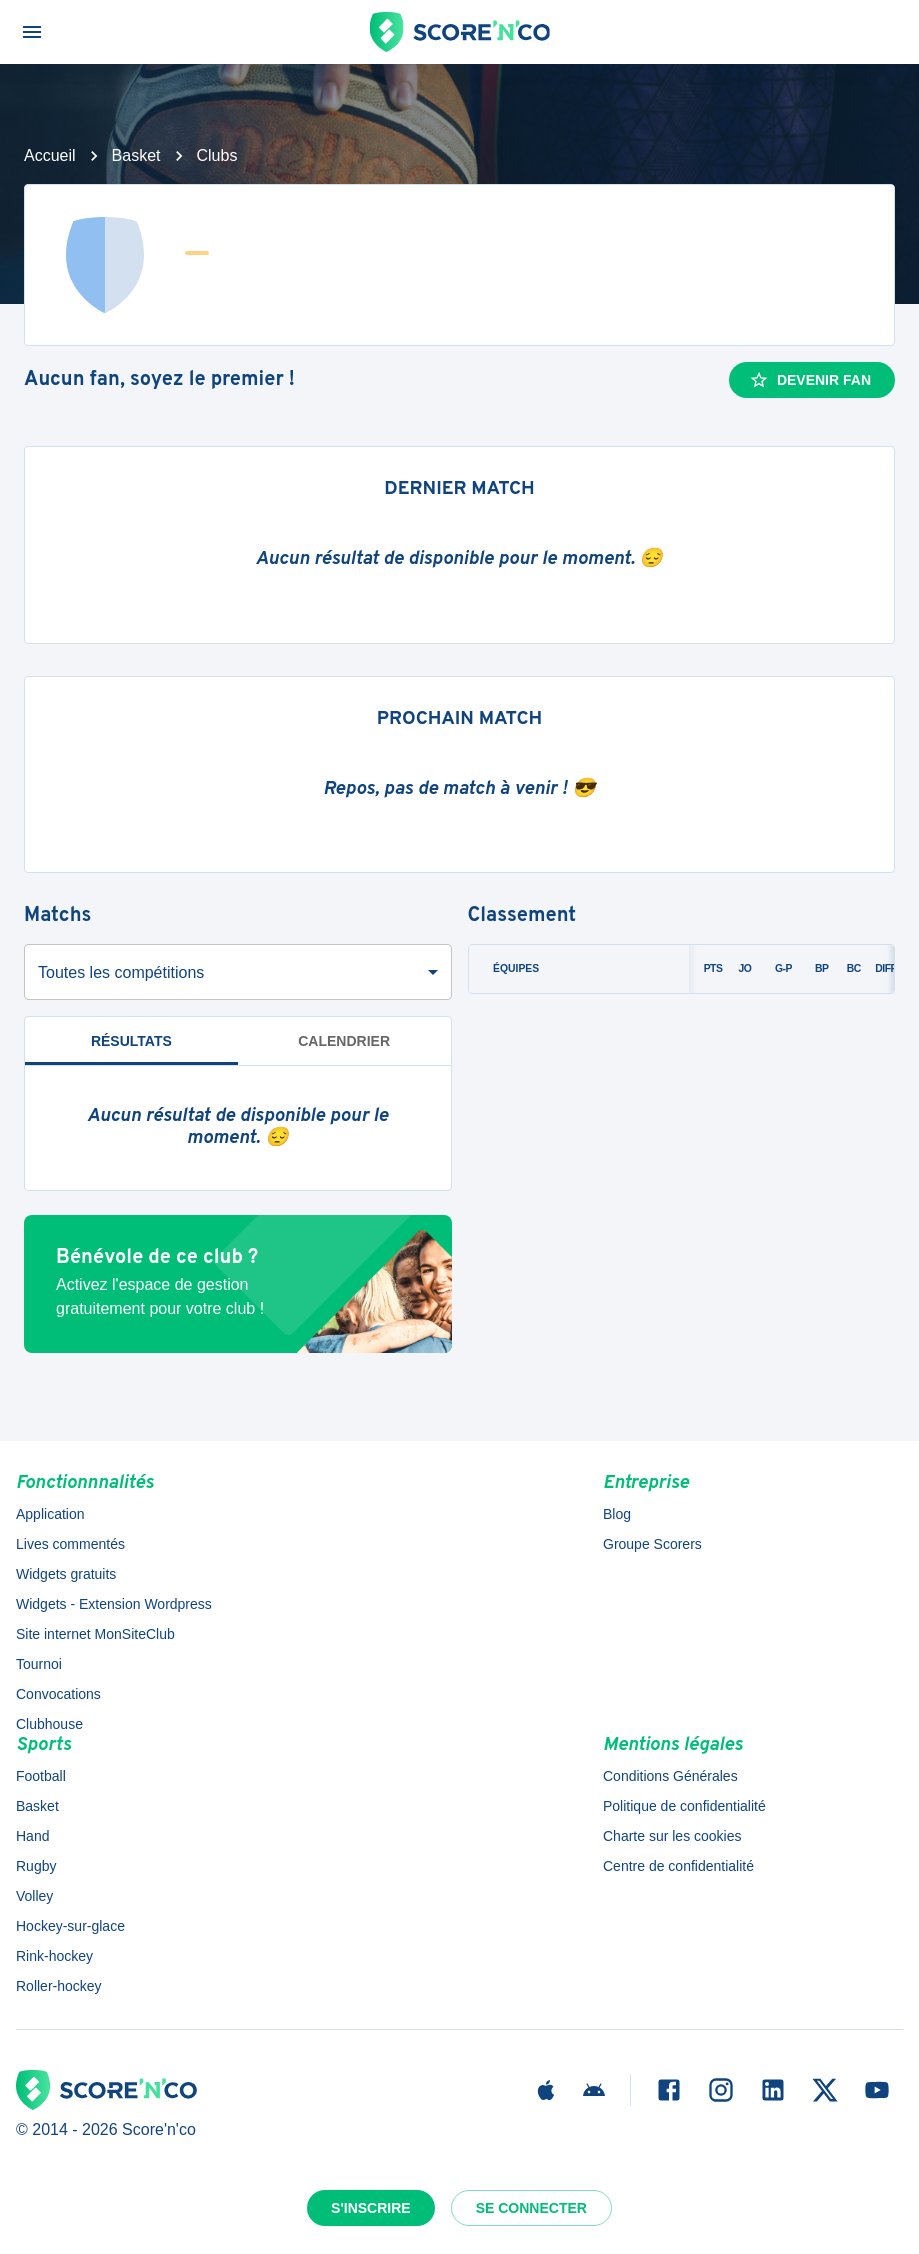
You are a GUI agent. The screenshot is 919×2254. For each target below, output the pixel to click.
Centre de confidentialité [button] (678, 1866)
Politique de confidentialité (684, 1806)
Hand (32, 1836)
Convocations (58, 1694)
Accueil (50, 155)
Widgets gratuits (66, 1574)
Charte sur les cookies (672, 1836)
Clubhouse (49, 1724)
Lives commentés (70, 1544)
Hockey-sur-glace (70, 1926)
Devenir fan (810, 380)
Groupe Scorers (652, 1544)
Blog (617, 1514)
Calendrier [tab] (344, 1041)
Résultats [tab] (131, 1041)
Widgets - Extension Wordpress (114, 1604)
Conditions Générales (670, 1776)
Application (50, 1514)
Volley (34, 1896)
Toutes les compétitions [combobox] (121, 972)
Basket (136, 155)
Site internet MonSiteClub (95, 1634)
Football (41, 1776)
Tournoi (39, 1664)
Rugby (36, 1866)
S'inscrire (371, 2208)
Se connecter (531, 2208)
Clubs (217, 155)
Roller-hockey (59, 1986)
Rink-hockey (54, 1956)
